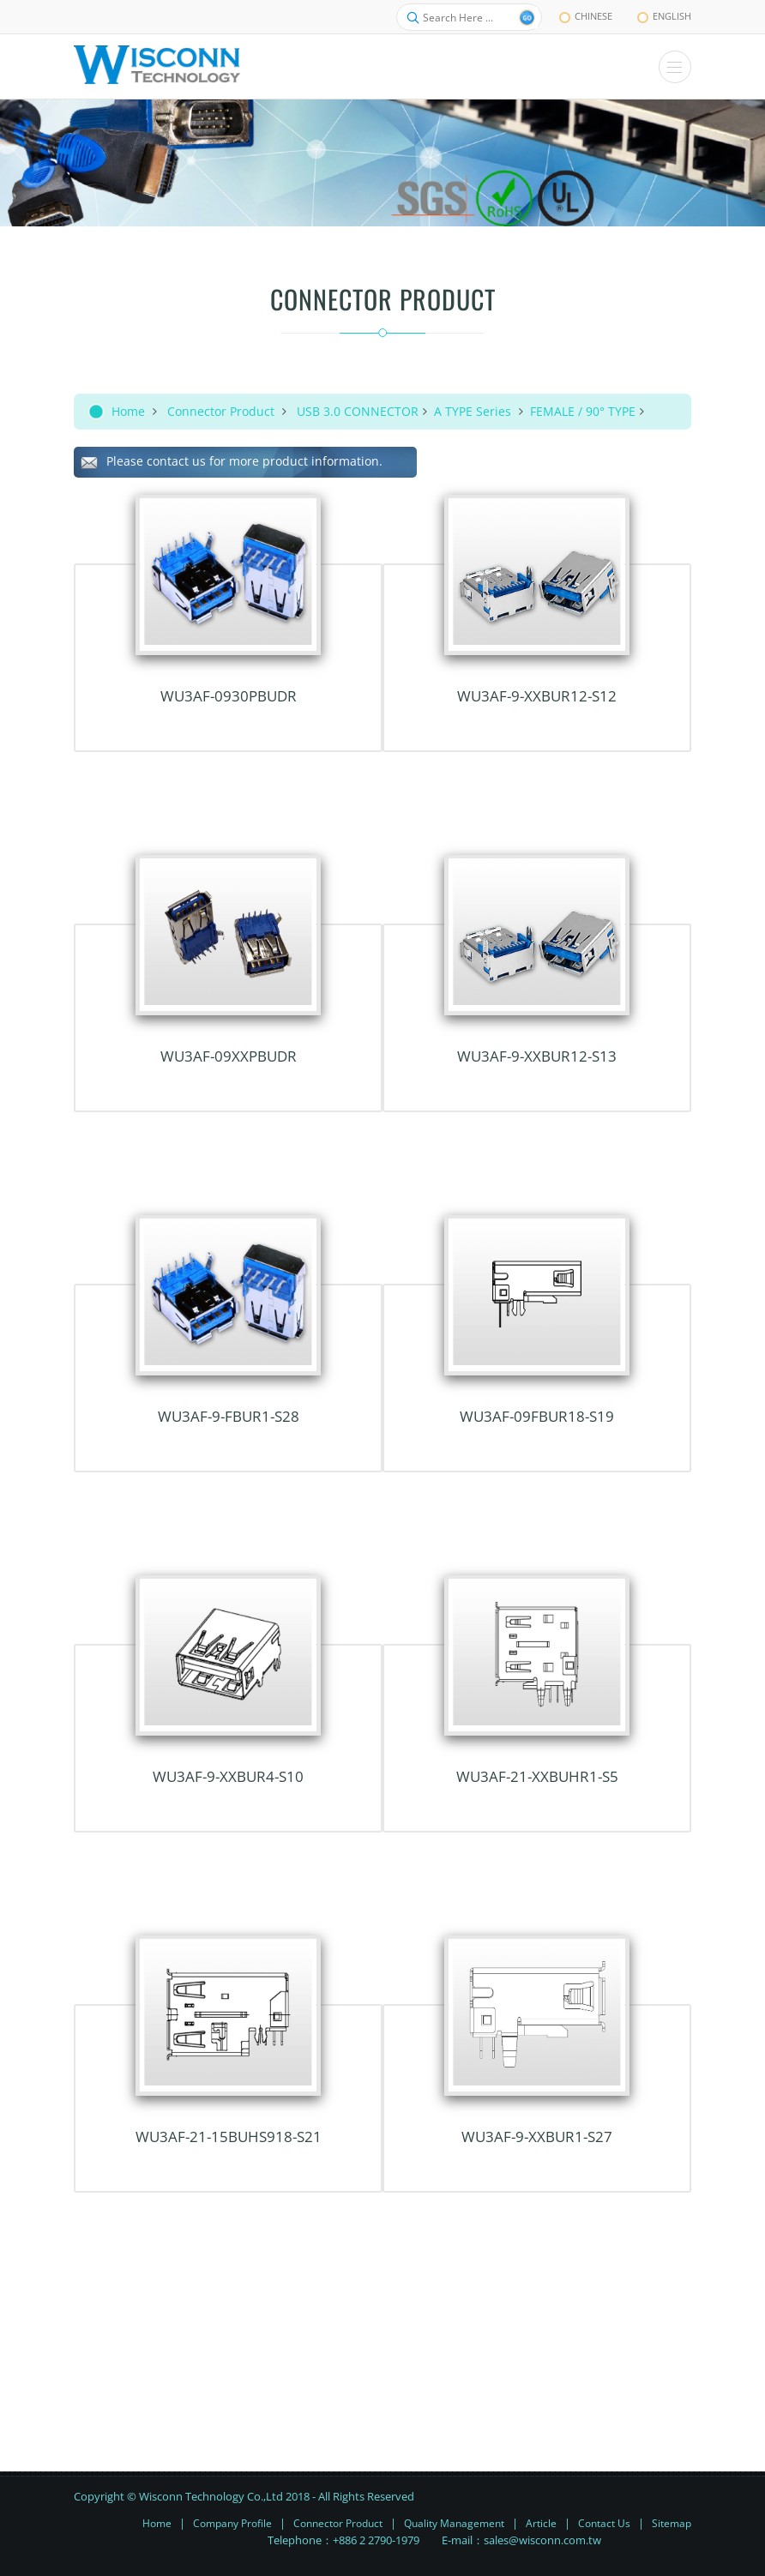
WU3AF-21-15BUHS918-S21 (229, 2136)
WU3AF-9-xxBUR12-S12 (537, 696)
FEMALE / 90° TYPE (582, 411)
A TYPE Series (474, 411)
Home (128, 411)
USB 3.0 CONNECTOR (358, 411)
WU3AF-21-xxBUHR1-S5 (537, 1776)
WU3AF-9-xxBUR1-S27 (536, 2136)
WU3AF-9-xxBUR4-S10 (228, 1776)
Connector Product (220, 411)
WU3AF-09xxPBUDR (228, 1056)
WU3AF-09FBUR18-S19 (537, 1416)
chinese (585, 15)
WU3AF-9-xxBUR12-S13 (537, 1056)
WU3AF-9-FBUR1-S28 (228, 1416)
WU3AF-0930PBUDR (228, 696)
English (664, 15)
